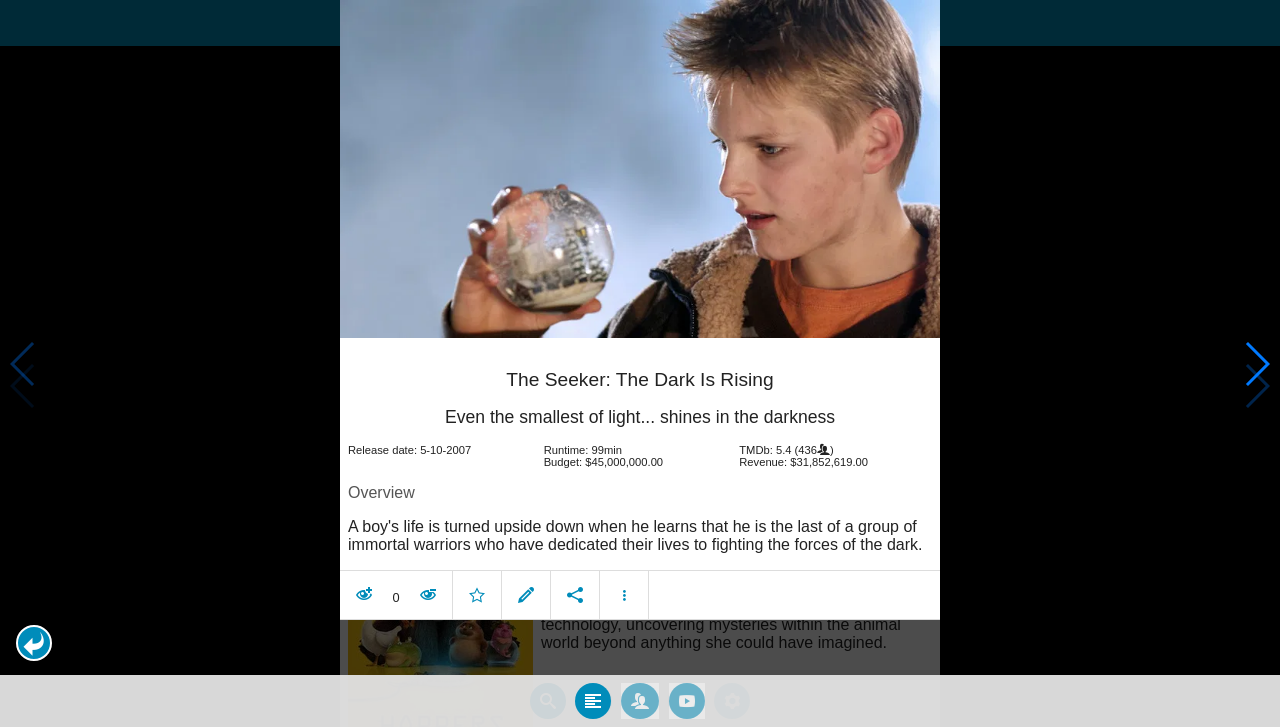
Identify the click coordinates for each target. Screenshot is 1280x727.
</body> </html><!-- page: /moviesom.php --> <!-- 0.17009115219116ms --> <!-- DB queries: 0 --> (640, 363)
